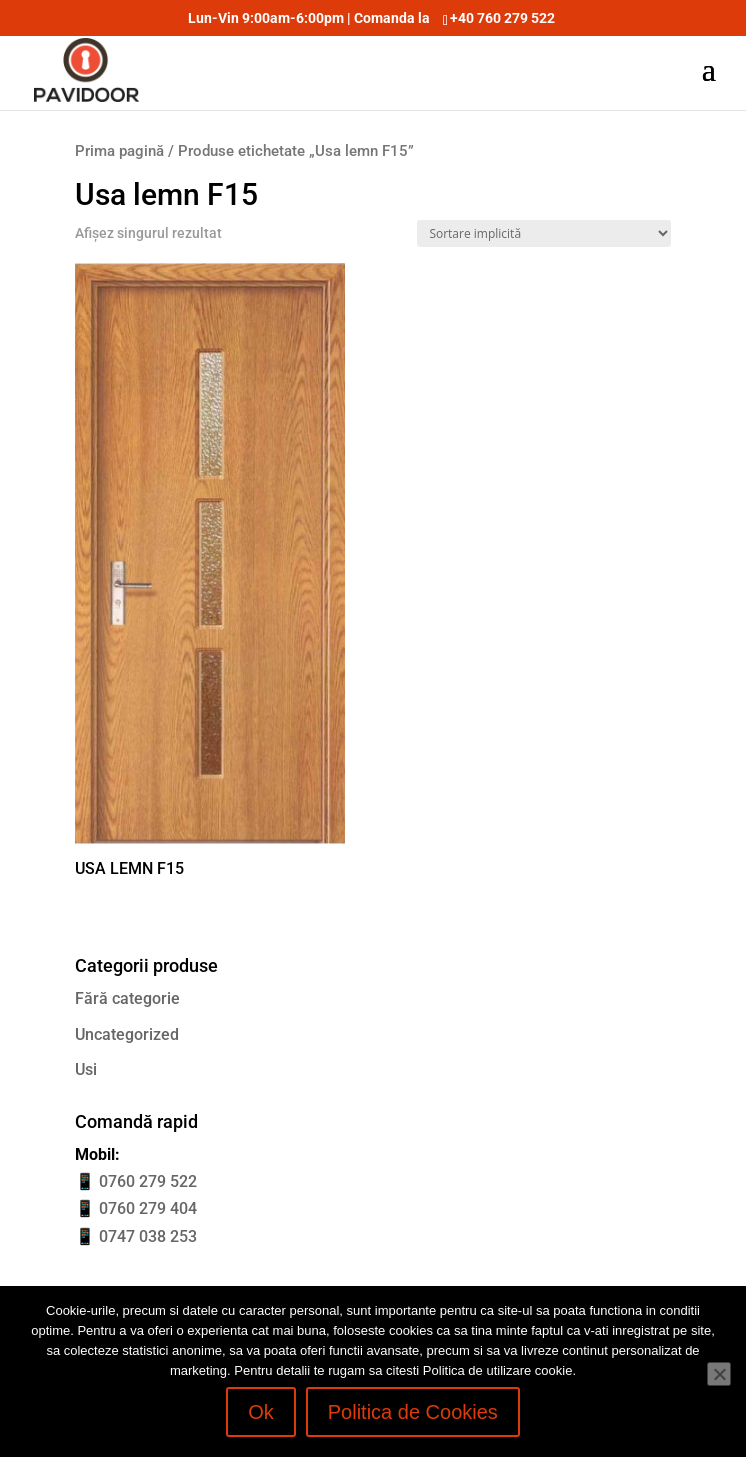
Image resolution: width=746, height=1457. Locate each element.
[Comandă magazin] (544, 233)
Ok (261, 1412)
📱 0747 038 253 (136, 1236)
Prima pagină (119, 151)
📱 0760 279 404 (136, 1208)
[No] (719, 1374)
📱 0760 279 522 (136, 1181)
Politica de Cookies (413, 1412)
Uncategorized (127, 1034)
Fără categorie (127, 998)
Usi (86, 1069)
